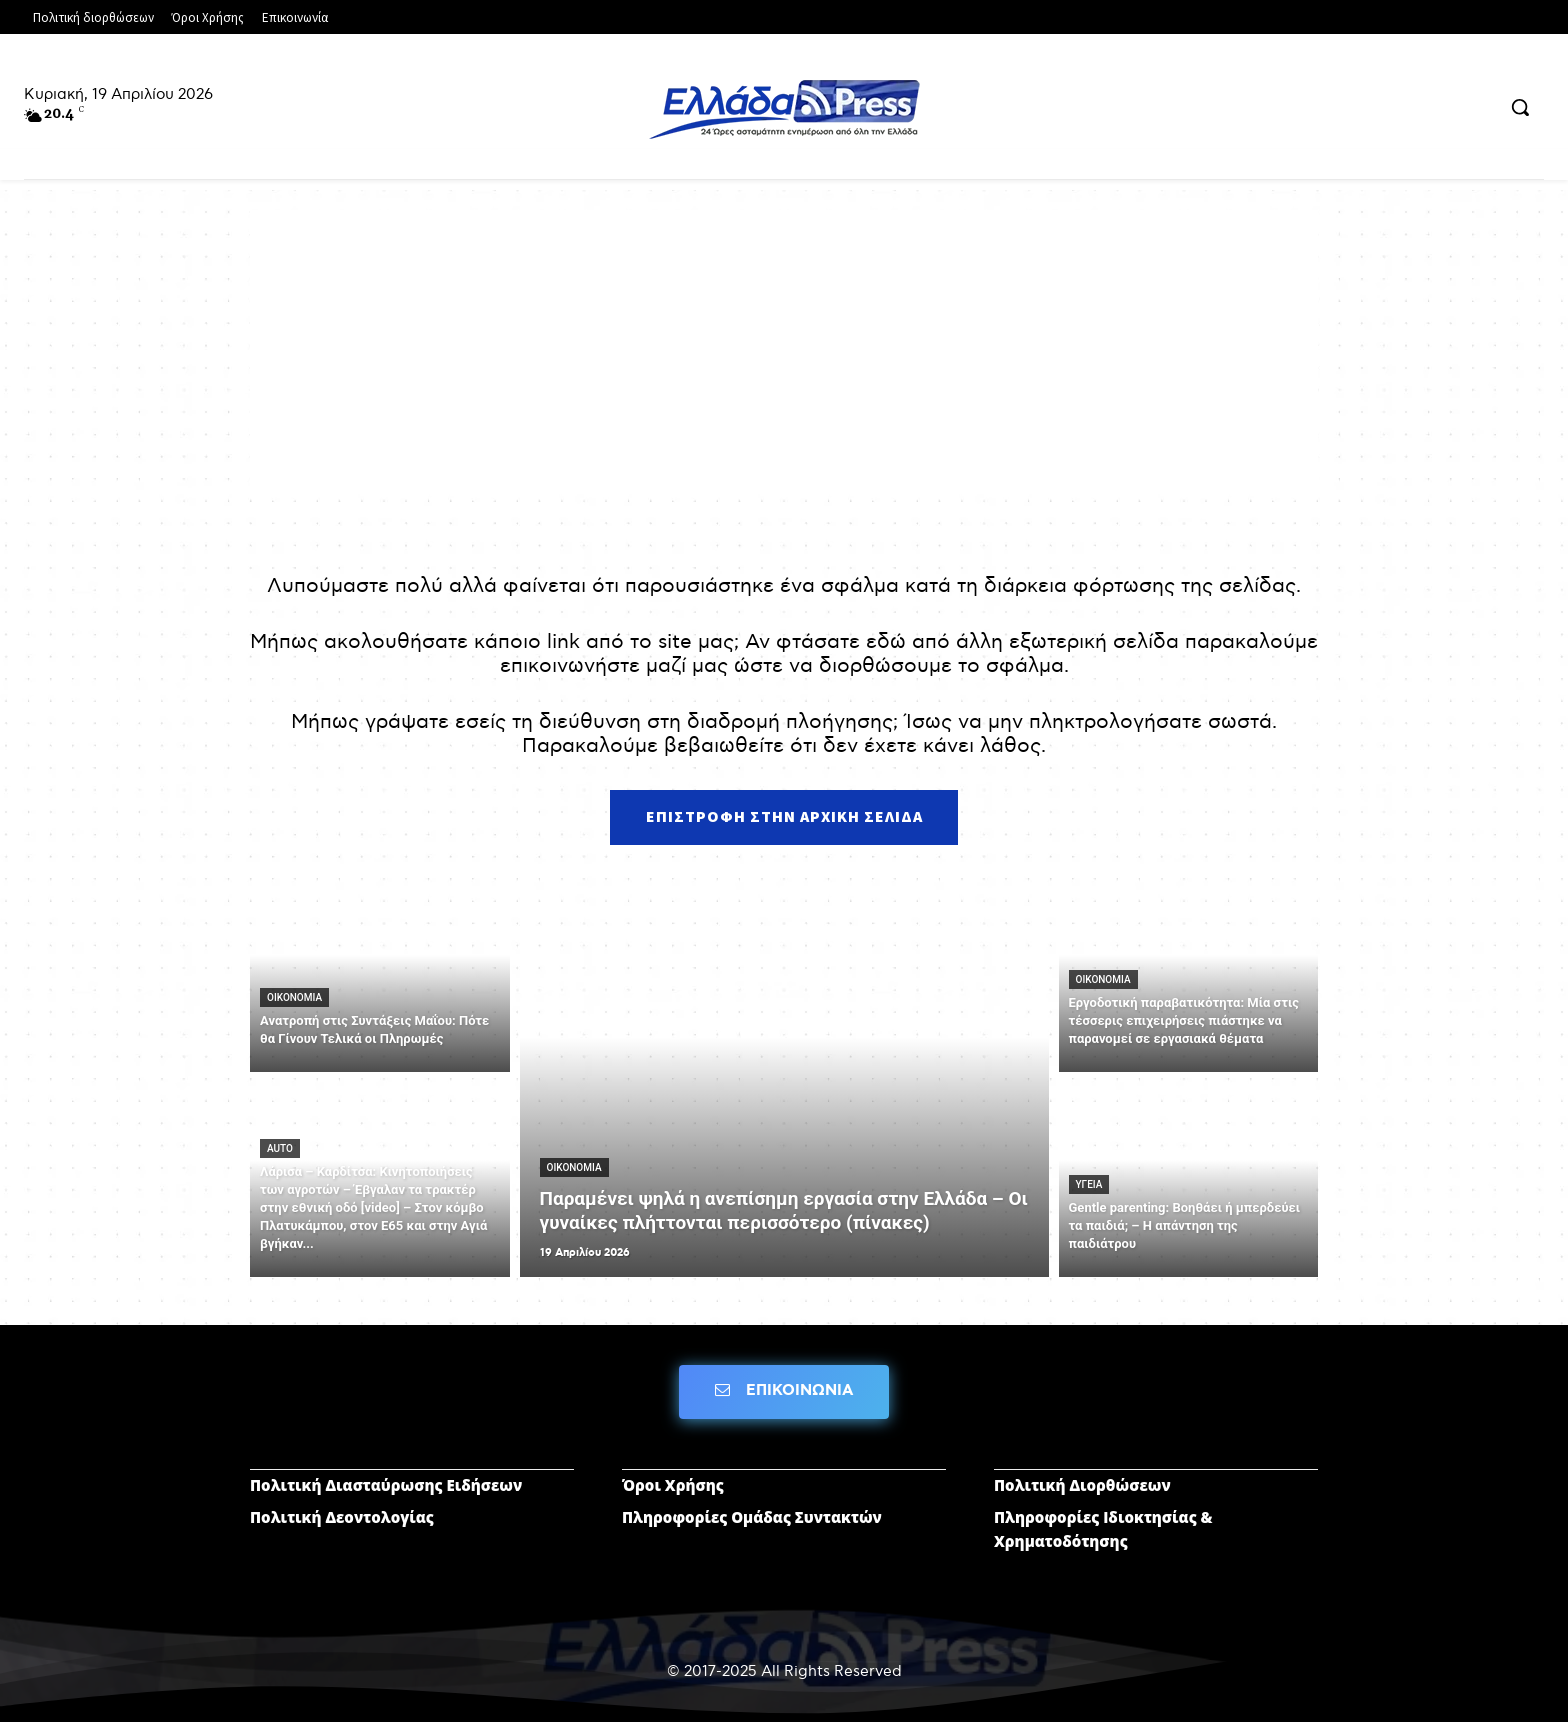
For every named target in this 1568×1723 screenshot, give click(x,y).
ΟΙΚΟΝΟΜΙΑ (294, 997)
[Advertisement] (784, 350)
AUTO (280, 1148)
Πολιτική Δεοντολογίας (342, 1518)
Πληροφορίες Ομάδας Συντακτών (752, 1518)
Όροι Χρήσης (673, 1486)
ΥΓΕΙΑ (1089, 1184)
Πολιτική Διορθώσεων (1082, 1486)
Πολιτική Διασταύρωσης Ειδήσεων (386, 1486)
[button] (1520, 107)
